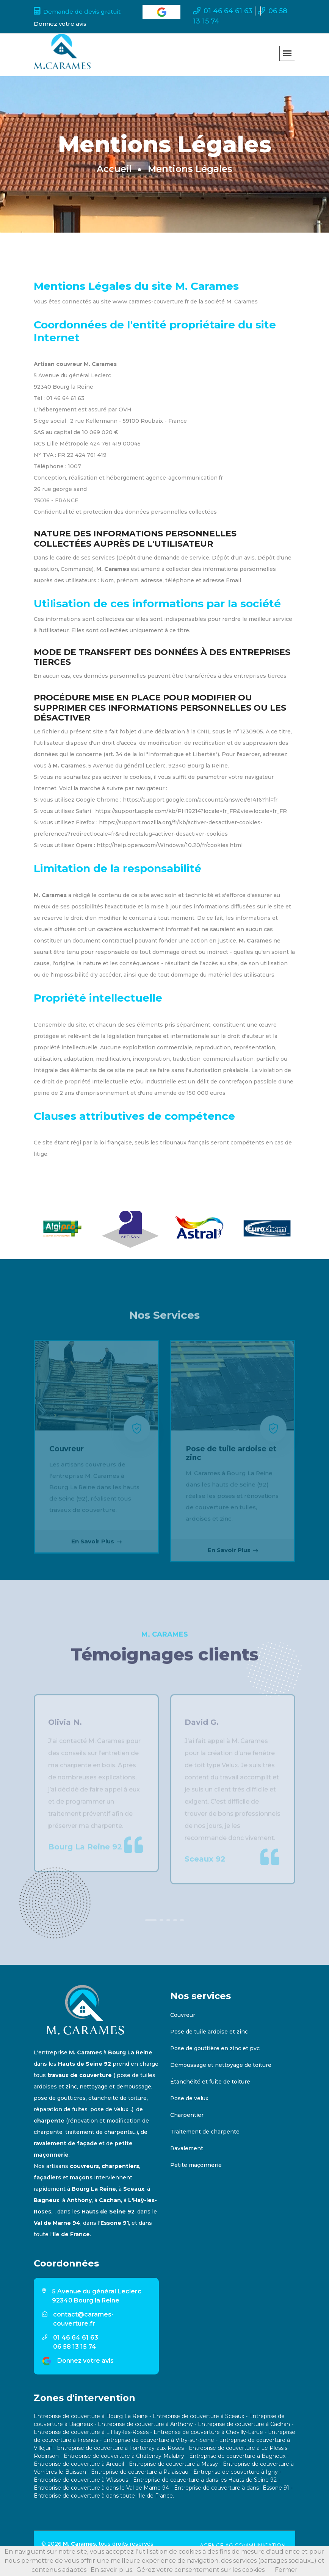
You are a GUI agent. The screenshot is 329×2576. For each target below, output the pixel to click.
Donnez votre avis (85, 2360)
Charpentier (187, 2115)
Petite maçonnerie (196, 2165)
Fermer (286, 2569)
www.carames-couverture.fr (151, 301)
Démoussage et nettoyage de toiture (220, 2065)
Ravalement (186, 2148)
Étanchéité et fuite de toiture (210, 2081)
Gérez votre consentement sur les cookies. (201, 2569)
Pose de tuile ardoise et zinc (209, 2031)
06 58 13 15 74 (74, 2346)
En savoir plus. (112, 2569)
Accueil (114, 168)
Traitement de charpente (205, 2131)
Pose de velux (189, 2098)
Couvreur (182, 2015)
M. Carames (79, 2543)
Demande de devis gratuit (77, 11)
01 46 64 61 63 (222, 11)
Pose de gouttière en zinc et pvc (215, 2048)
